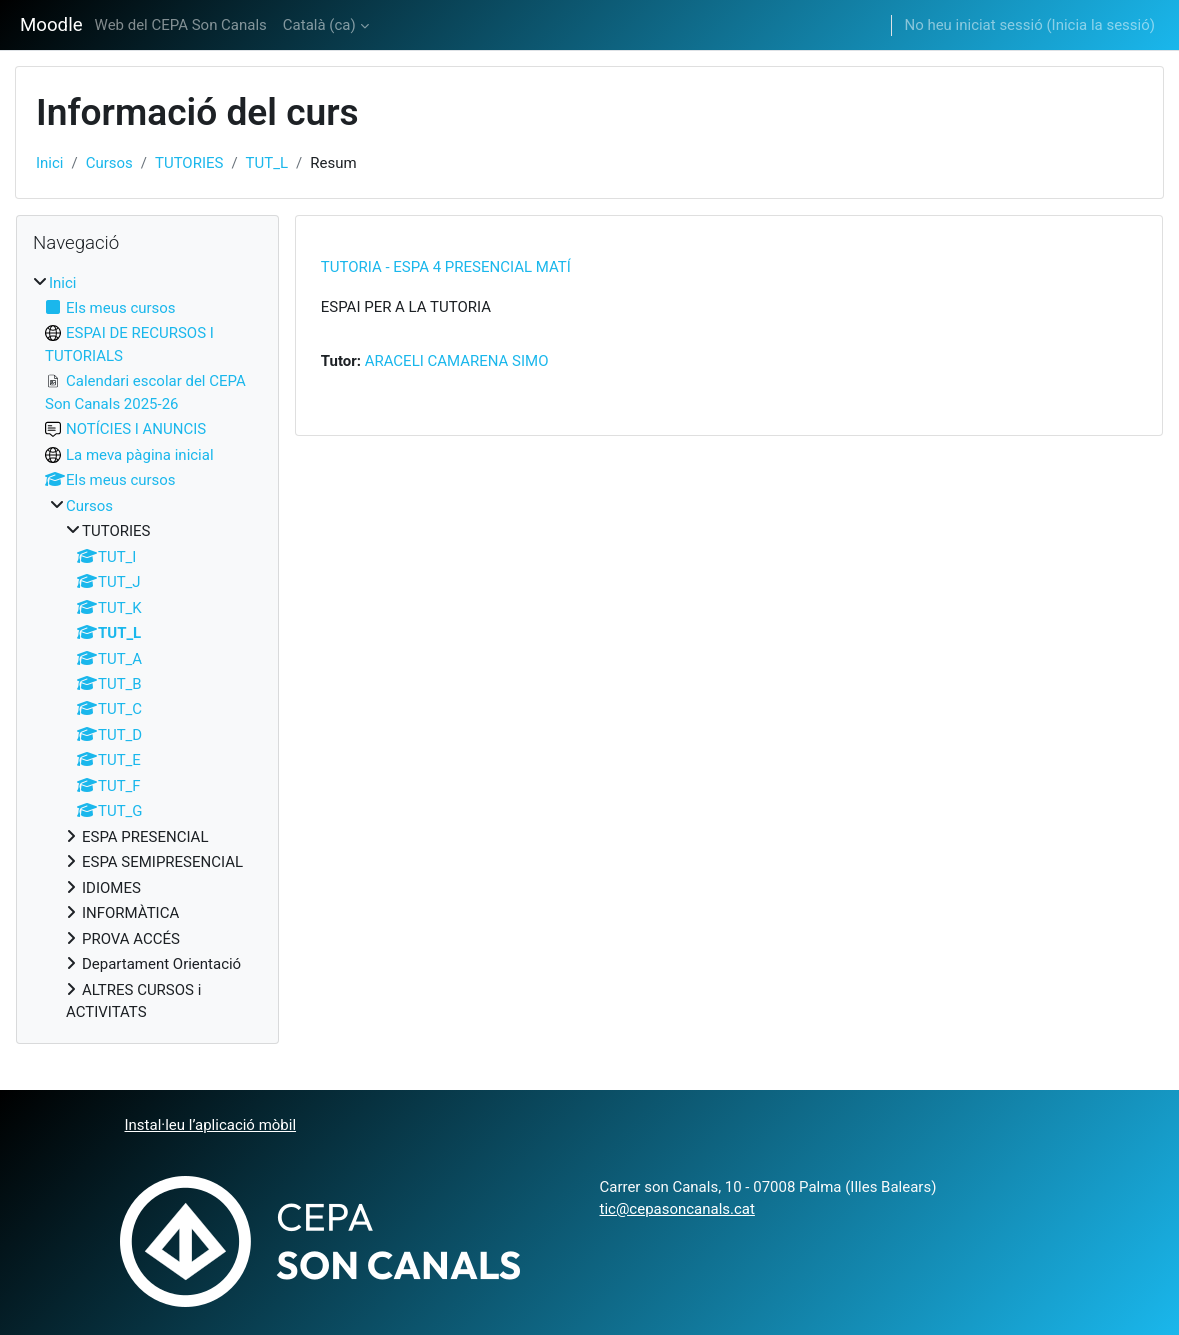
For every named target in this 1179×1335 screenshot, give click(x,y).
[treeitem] (147, 648)
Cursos (109, 163)
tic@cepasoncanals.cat (677, 1209)
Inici (49, 163)
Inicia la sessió (1101, 25)
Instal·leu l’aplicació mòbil (211, 1125)
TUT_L (267, 163)
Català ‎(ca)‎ (319, 25)
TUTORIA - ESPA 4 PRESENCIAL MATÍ (446, 267)
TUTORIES (189, 163)
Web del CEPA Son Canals (181, 25)
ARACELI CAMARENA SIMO (457, 361)
